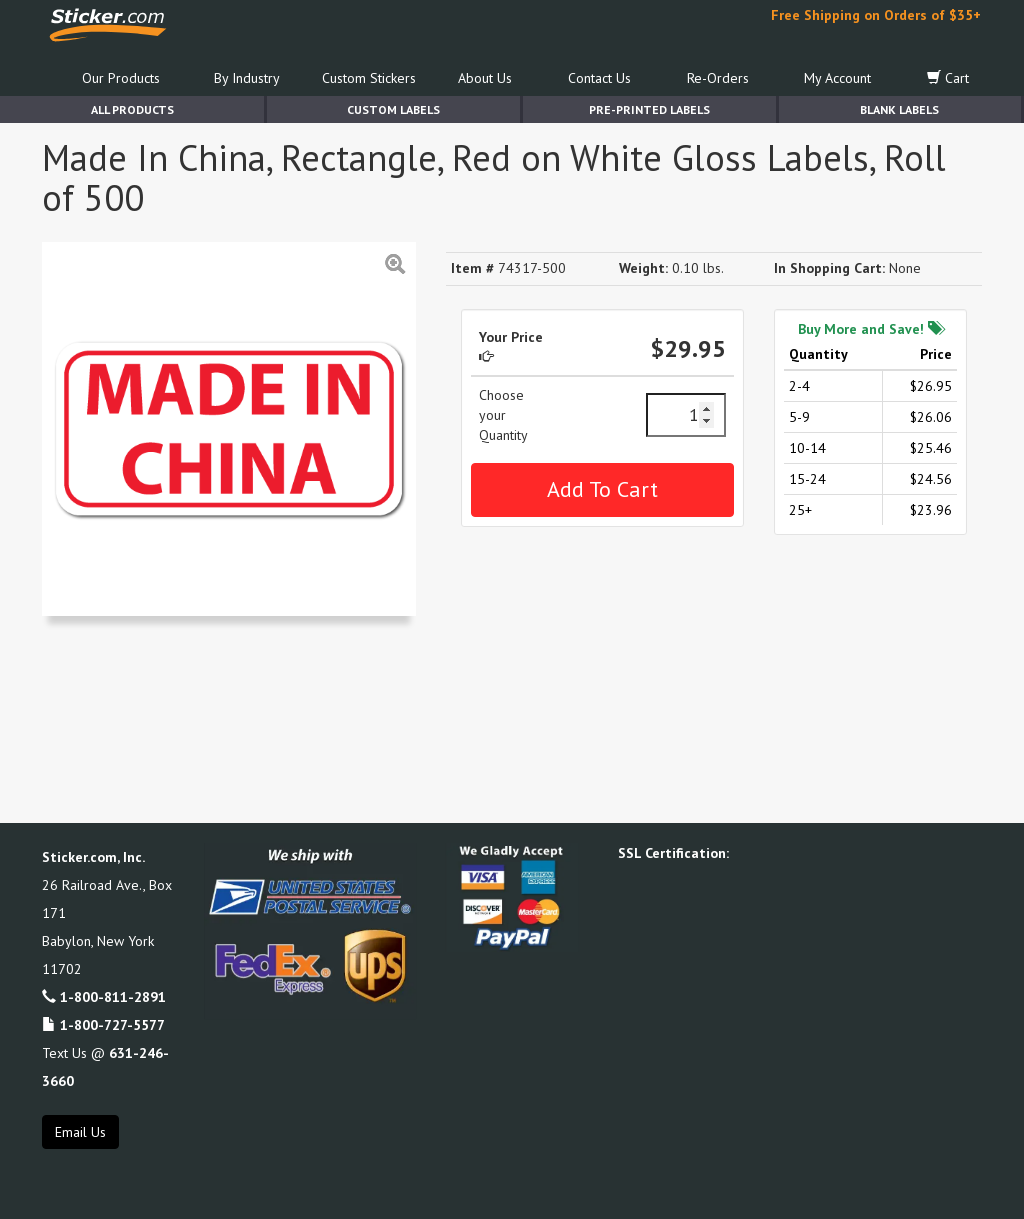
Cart (948, 78)
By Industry (247, 78)
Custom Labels (393, 109)
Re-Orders (718, 78)
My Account (837, 78)
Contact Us (599, 78)
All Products (132, 109)
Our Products (121, 78)
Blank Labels (899, 109)
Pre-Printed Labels (649, 109)
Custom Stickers (369, 78)
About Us (485, 78)
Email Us (80, 1132)
